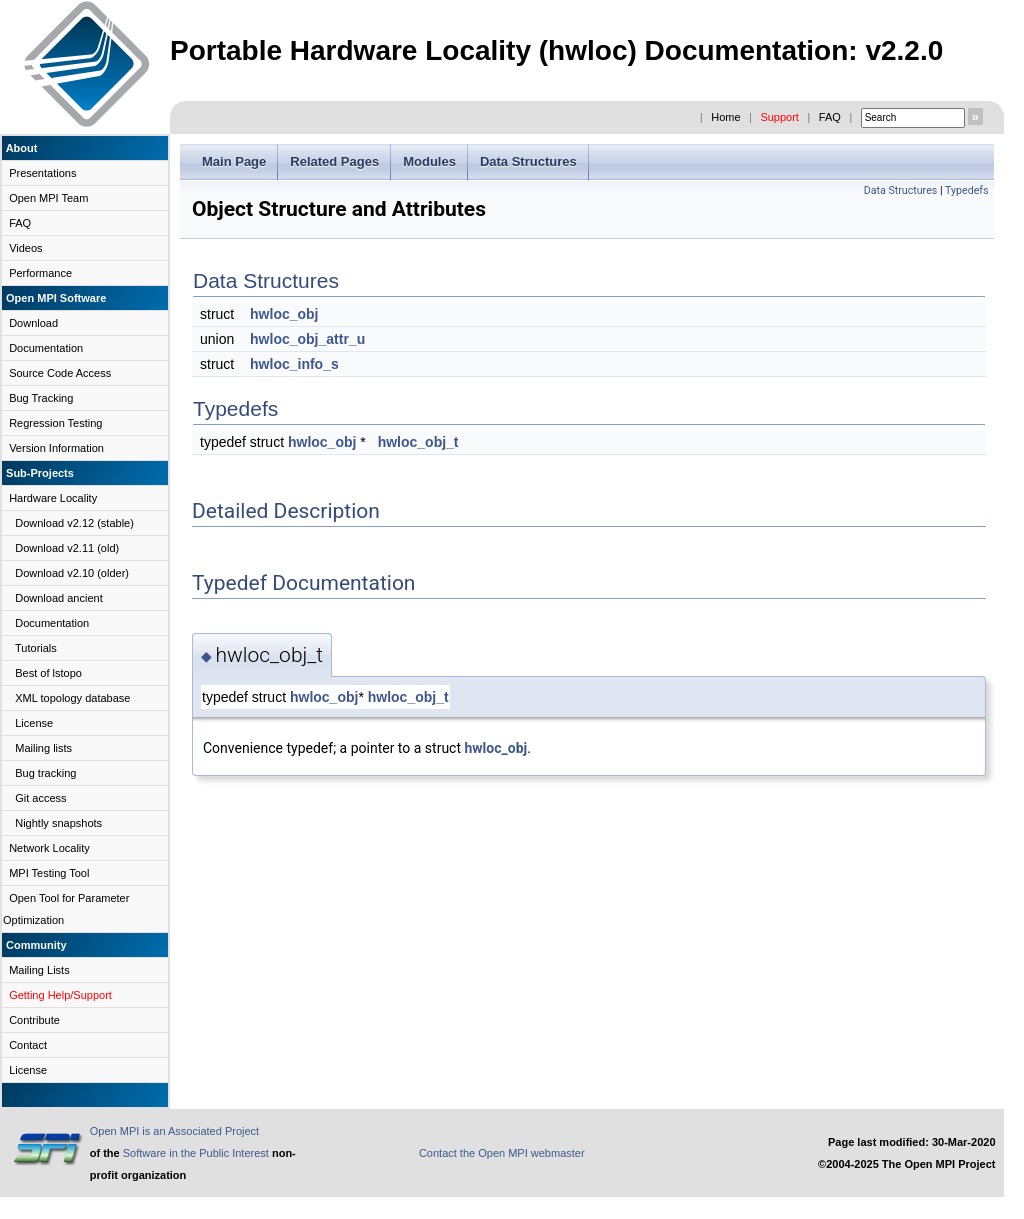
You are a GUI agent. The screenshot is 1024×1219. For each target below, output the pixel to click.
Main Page (234, 161)
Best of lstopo (48, 673)
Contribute (34, 1020)
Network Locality (49, 848)
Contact (28, 1045)
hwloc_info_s (294, 364)
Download (33, 323)
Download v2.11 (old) (67, 548)
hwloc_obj (284, 314)
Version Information (56, 448)
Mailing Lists (39, 970)
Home (725, 117)
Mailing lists (43, 748)
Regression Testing (55, 423)
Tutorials (36, 648)
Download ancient (58, 598)
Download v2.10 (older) (72, 573)
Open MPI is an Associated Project (174, 1131)
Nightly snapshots (58, 823)
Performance (40, 273)
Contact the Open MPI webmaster (502, 1153)
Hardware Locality (53, 498)
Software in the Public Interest (196, 1153)
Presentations (42, 173)
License (34, 723)
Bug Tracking (41, 398)
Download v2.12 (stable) (74, 523)
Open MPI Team (48, 198)
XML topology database (72, 698)
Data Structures (528, 161)
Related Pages (334, 161)
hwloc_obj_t (418, 442)
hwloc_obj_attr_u (307, 339)
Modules (429, 161)
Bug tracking (45, 773)
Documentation (46, 348)
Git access (40, 798)
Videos (25, 248)
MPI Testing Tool (49, 873)
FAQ (830, 117)
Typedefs (967, 190)
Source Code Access (60, 373)
